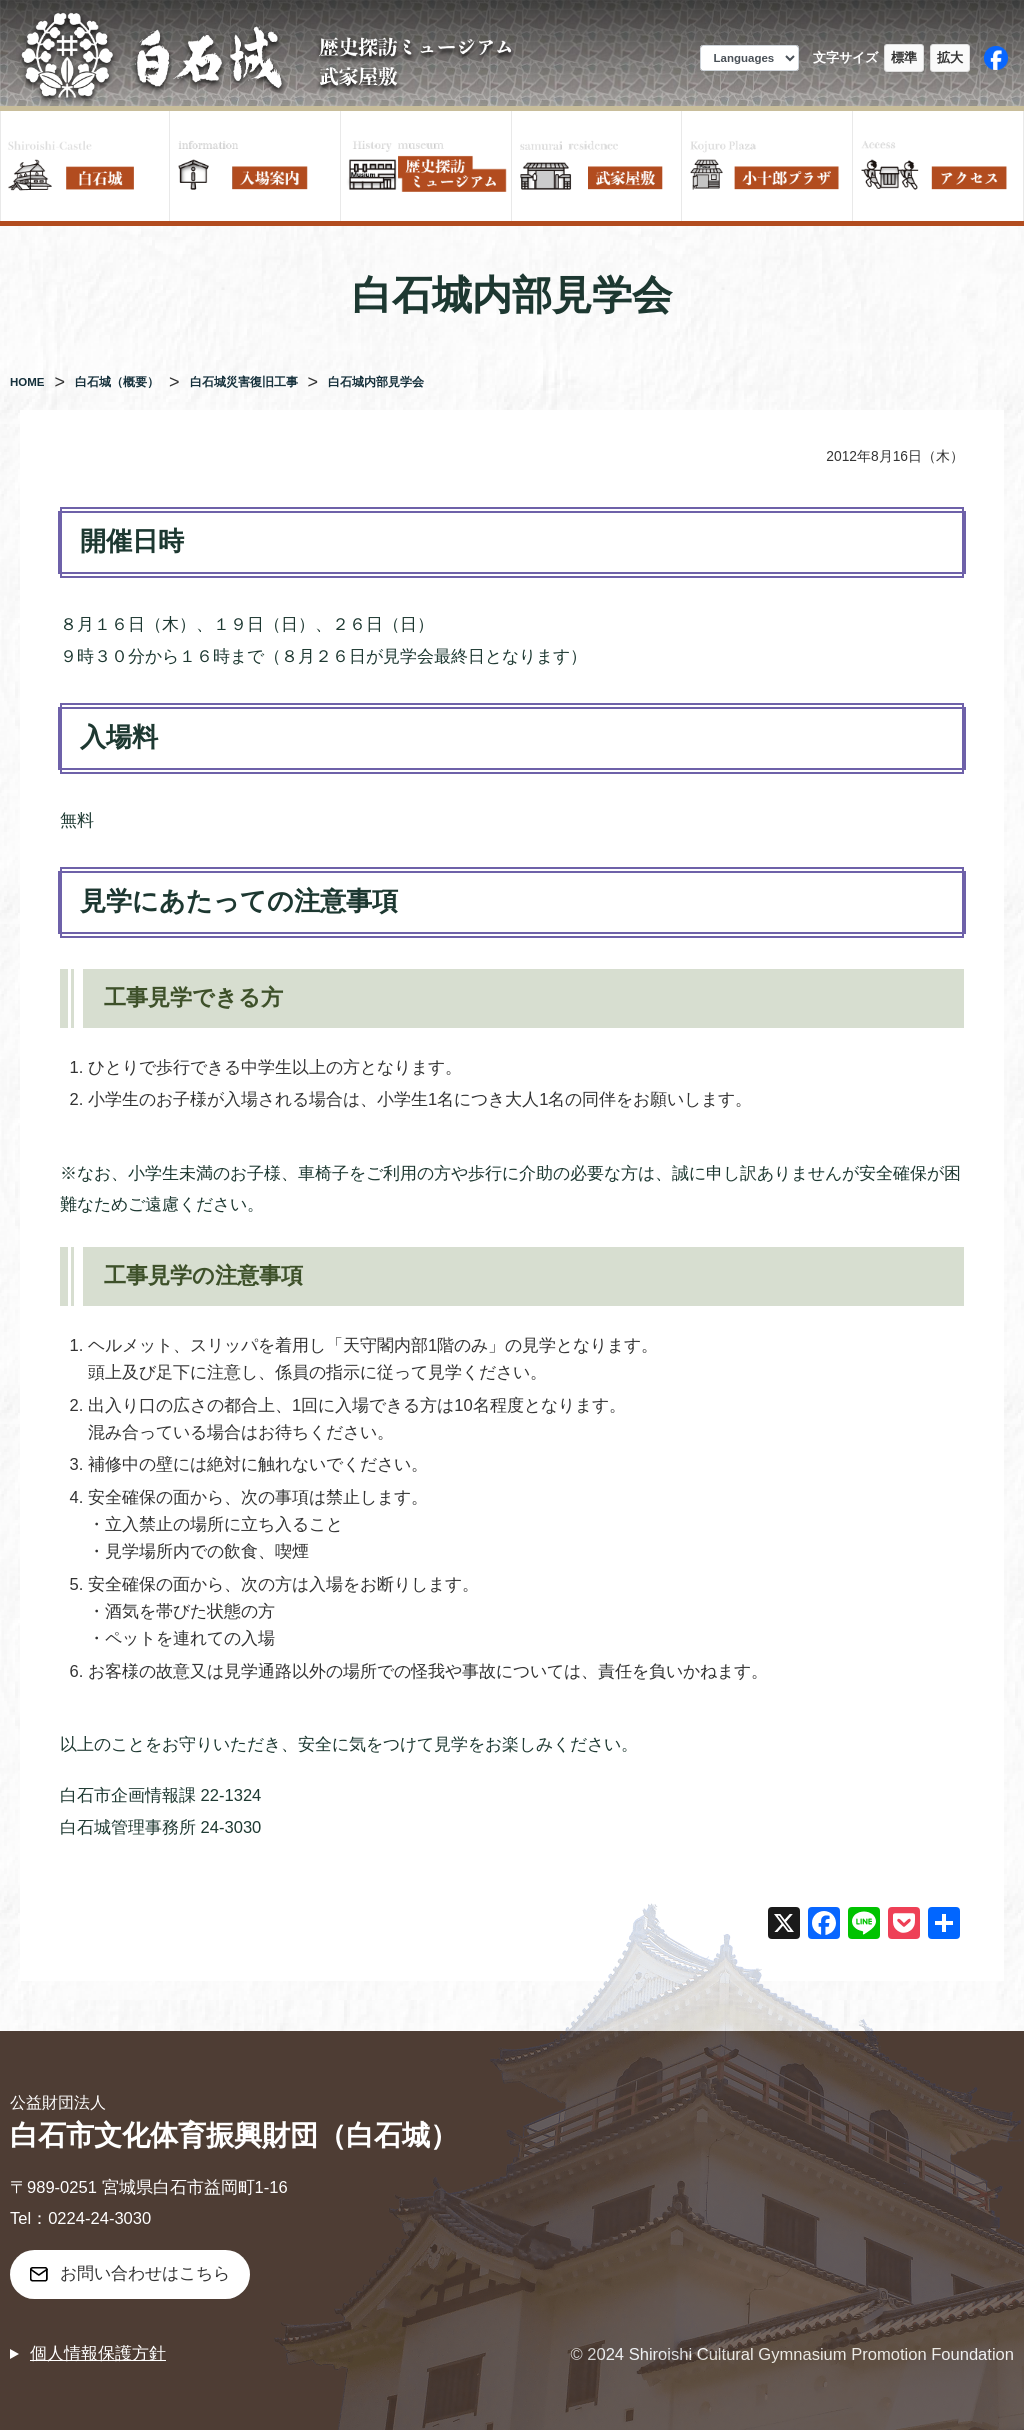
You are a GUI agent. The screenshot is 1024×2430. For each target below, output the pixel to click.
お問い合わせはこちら (145, 2273)
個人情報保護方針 (98, 2353)
